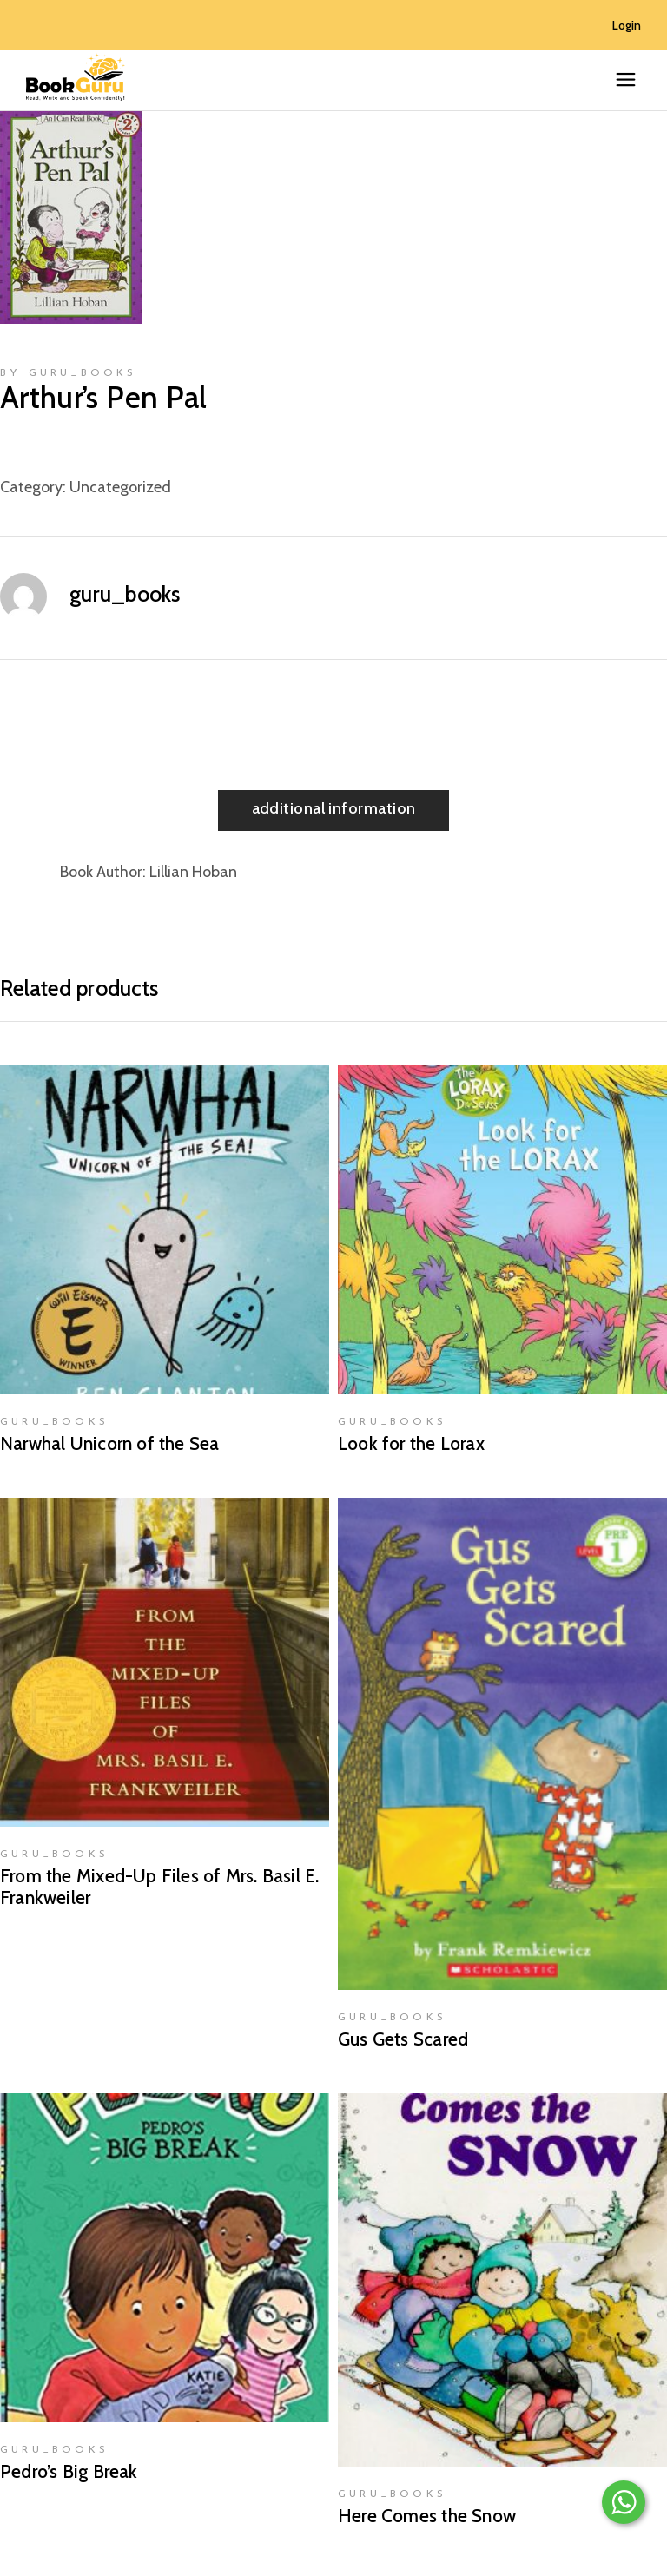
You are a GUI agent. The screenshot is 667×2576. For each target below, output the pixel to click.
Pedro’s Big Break (69, 2471)
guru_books (125, 594)
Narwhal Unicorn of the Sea (109, 1443)
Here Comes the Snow (427, 2516)
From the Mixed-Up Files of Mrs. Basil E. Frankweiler (159, 1886)
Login (626, 25)
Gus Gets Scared (403, 2039)
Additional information (334, 808)
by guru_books (68, 373)
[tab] (334, 810)
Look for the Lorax (411, 1443)
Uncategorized (120, 487)
